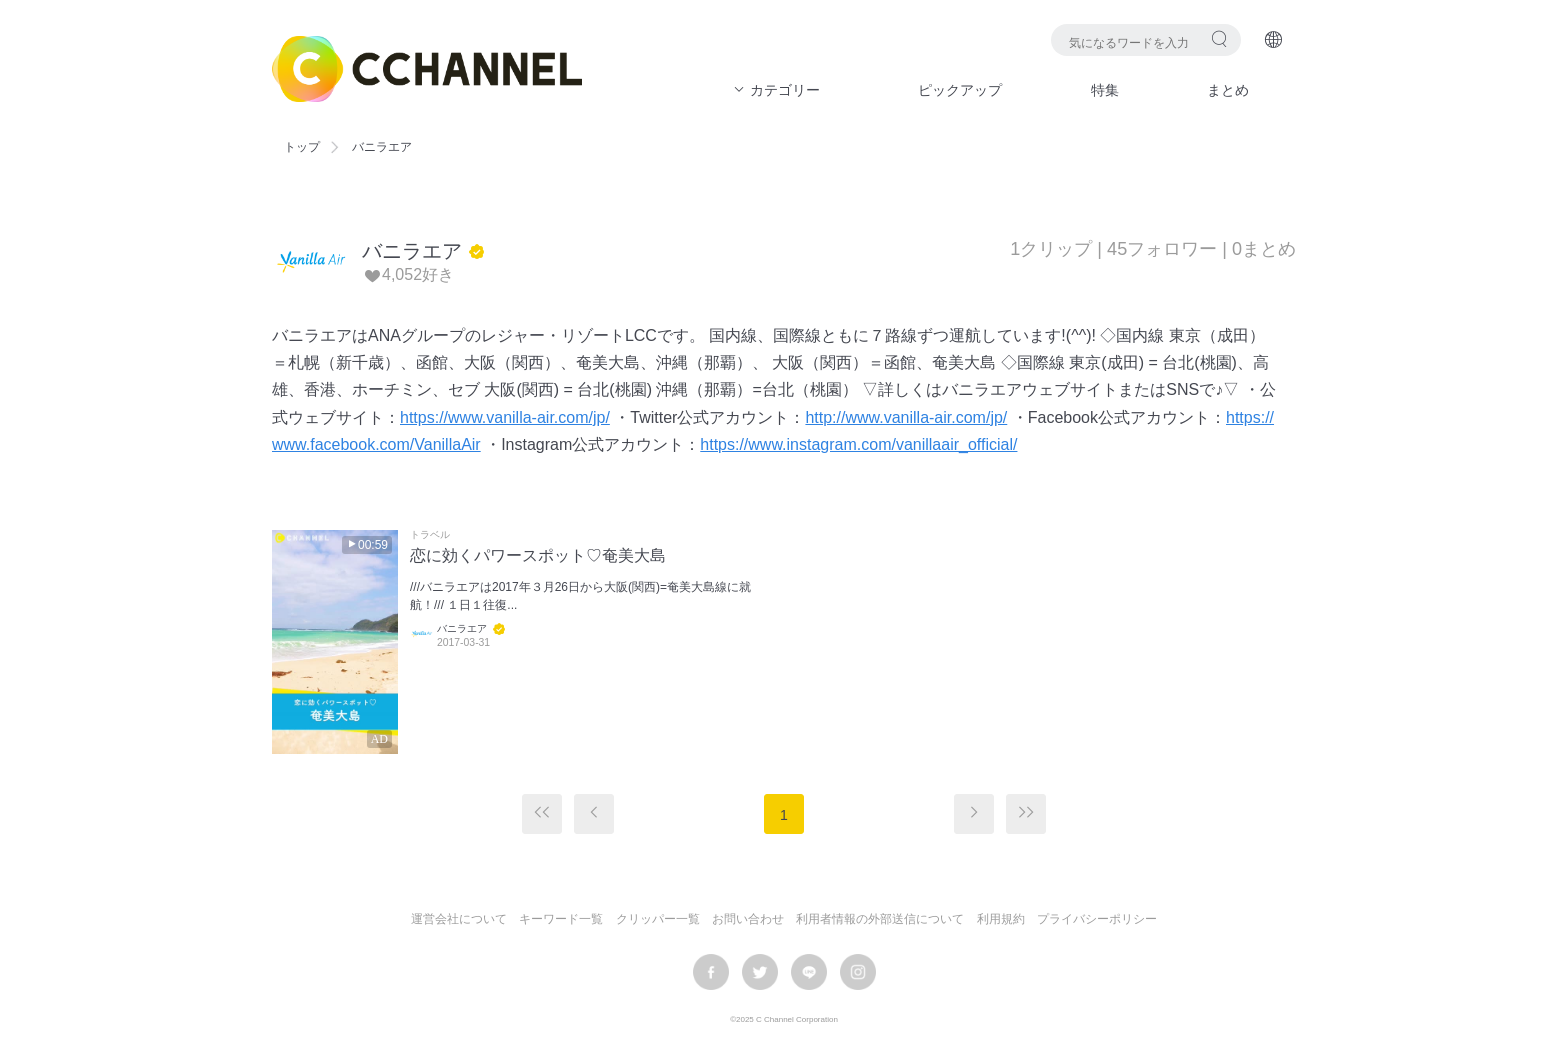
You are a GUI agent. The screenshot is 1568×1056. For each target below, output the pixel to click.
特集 (1105, 90)
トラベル (430, 535)
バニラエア (412, 251)
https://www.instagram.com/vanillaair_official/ (858, 444)
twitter (760, 972)
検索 (1219, 38)
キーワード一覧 (561, 919)
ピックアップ (960, 90)
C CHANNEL (427, 69)
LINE (809, 972)
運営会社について (459, 919)
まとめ (1228, 90)
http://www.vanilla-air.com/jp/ (906, 417)
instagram (858, 972)
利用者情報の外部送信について (880, 919)
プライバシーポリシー (1097, 919)
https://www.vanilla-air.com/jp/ (505, 417)
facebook (711, 972)
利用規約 (1001, 919)
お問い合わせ (748, 919)
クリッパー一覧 (658, 919)
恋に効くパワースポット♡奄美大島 (538, 555)
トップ (302, 147)
